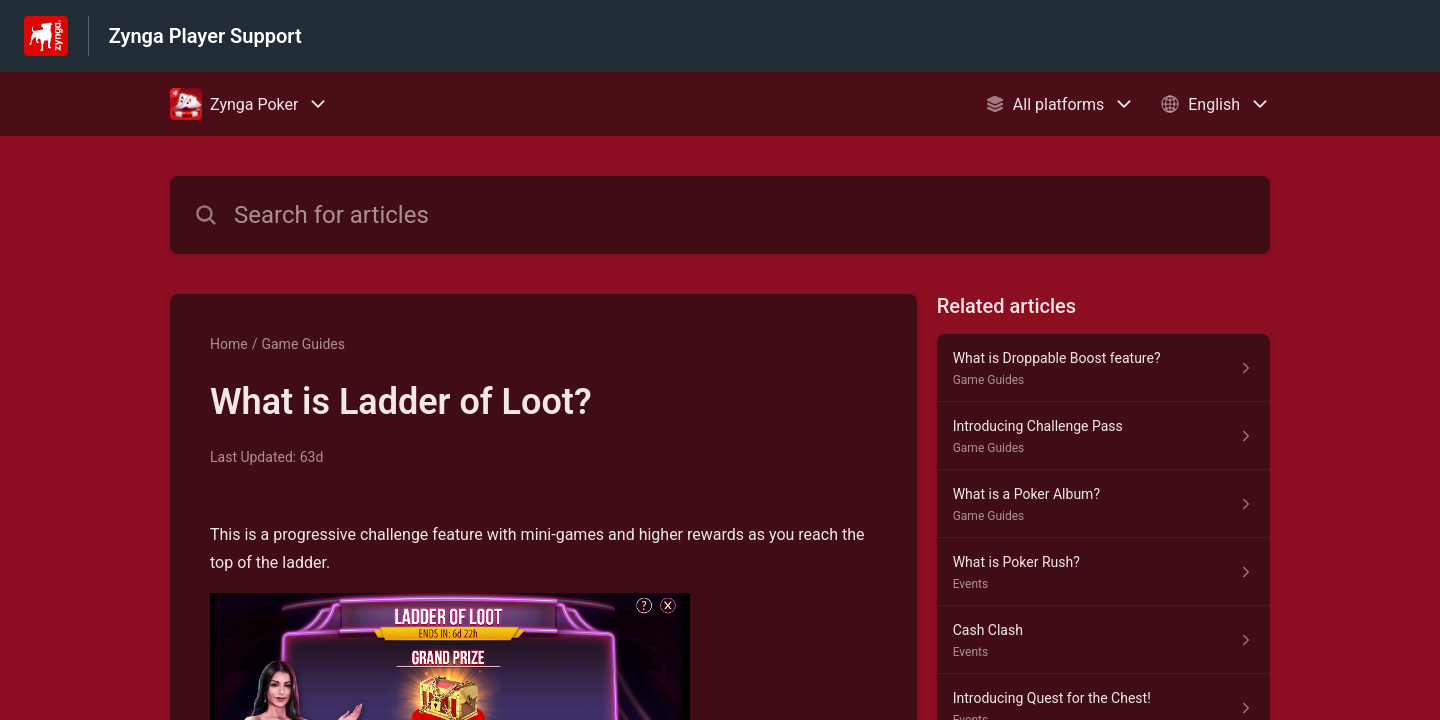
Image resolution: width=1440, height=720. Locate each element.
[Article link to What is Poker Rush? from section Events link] (1103, 572)
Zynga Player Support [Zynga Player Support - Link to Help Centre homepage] (205, 36)
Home (229, 344)
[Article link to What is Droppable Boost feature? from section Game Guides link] (1103, 368)
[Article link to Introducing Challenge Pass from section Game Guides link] (1103, 436)
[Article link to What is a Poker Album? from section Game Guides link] (1103, 504)
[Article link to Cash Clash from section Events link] (1103, 640)
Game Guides (303, 344)
